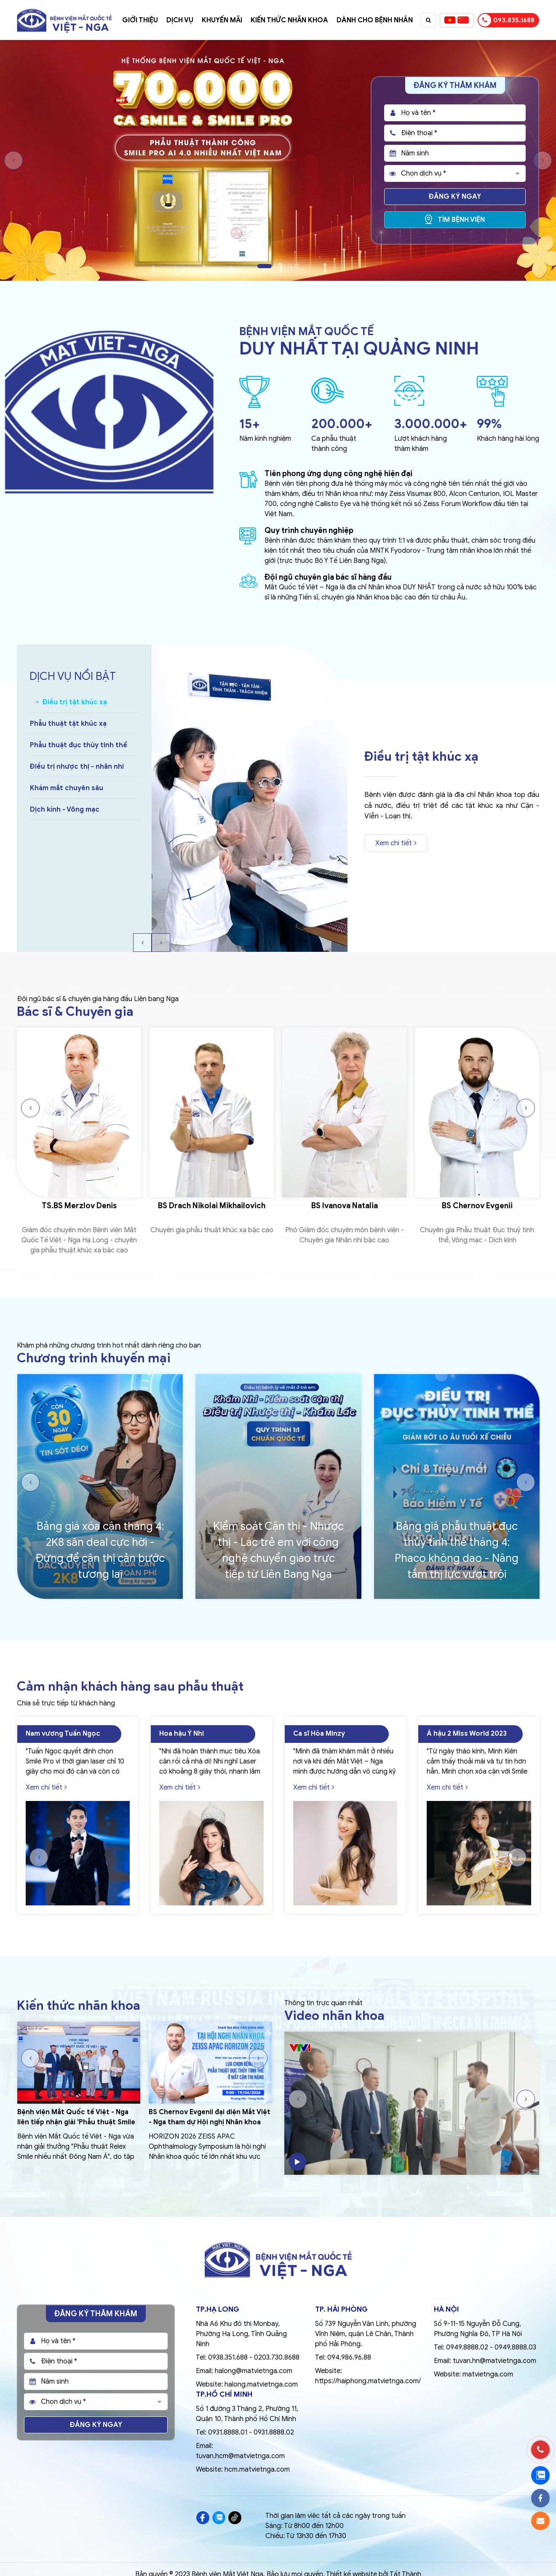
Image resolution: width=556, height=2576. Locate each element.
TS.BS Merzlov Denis (79, 1205)
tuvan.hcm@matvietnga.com (240, 2456)
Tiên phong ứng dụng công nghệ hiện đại (338, 473)
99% (489, 424)
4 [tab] (290, 266)
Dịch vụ (179, 20)
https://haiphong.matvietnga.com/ (368, 2381)
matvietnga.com (487, 2374)
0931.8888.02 (274, 2432)
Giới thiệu (140, 20)
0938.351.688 (228, 2357)
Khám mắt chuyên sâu (66, 788)
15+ (249, 424)
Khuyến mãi (222, 20)
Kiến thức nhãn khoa (289, 20)
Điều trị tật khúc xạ (75, 702)
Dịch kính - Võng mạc (64, 809)
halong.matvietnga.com (261, 2384)
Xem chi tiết (396, 843)
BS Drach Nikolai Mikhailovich (211, 1205)
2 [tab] (276, 266)
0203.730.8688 (276, 2357)
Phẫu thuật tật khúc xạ (68, 723)
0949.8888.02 (467, 2347)
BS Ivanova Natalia (344, 1205)
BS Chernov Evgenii (477, 1205)
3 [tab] (283, 266)
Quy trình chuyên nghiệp (309, 530)
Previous (13, 160)
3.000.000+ (430, 424)
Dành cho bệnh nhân (375, 20)
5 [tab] (296, 266)
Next (542, 160)
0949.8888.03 (515, 2347)
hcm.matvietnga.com (257, 2469)
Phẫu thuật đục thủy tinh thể (78, 745)
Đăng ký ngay (455, 196)
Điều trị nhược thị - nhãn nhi (77, 766)
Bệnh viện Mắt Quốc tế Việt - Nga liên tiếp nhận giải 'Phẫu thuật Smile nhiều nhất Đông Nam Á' (76, 2122)
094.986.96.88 (349, 2357)
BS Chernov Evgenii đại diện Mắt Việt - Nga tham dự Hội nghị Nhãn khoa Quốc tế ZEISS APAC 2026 (209, 2122)
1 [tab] (264, 266)
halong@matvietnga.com (253, 2371)
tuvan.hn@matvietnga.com (494, 2361)
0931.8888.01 (227, 2432)
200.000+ (341, 424)
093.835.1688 (506, 20)
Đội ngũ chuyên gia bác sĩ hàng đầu (328, 577)
